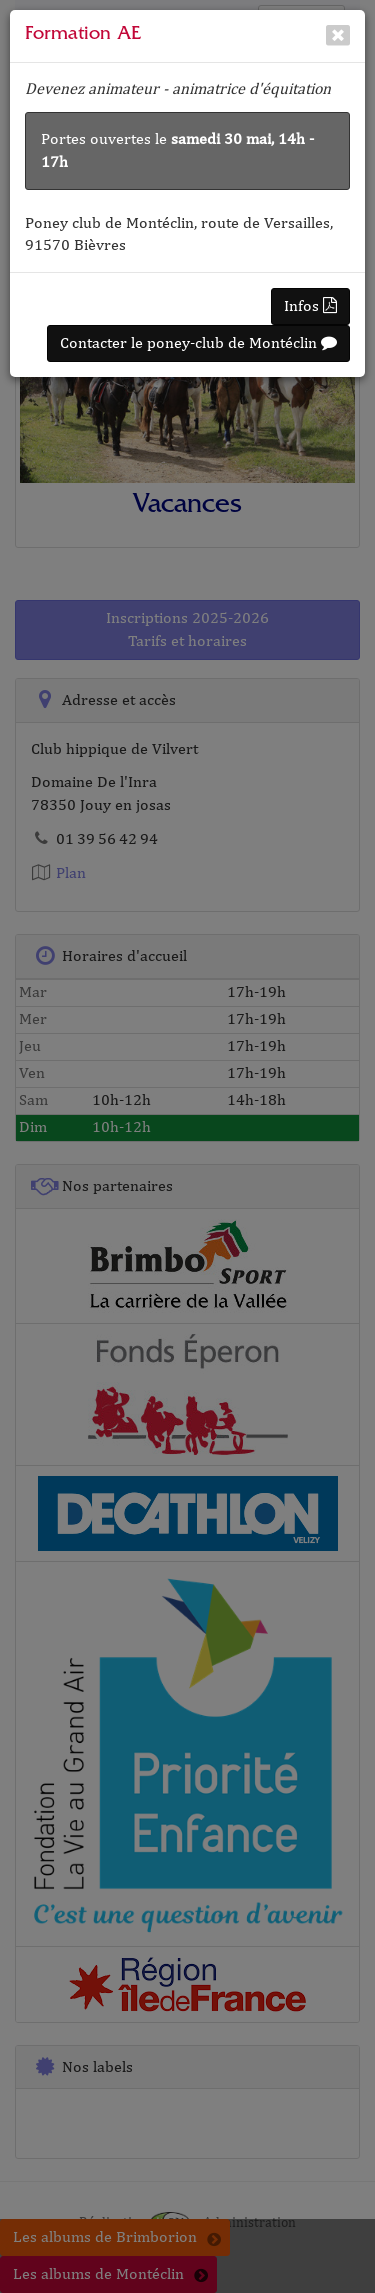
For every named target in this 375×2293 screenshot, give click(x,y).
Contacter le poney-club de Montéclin (198, 342)
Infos (310, 305)
